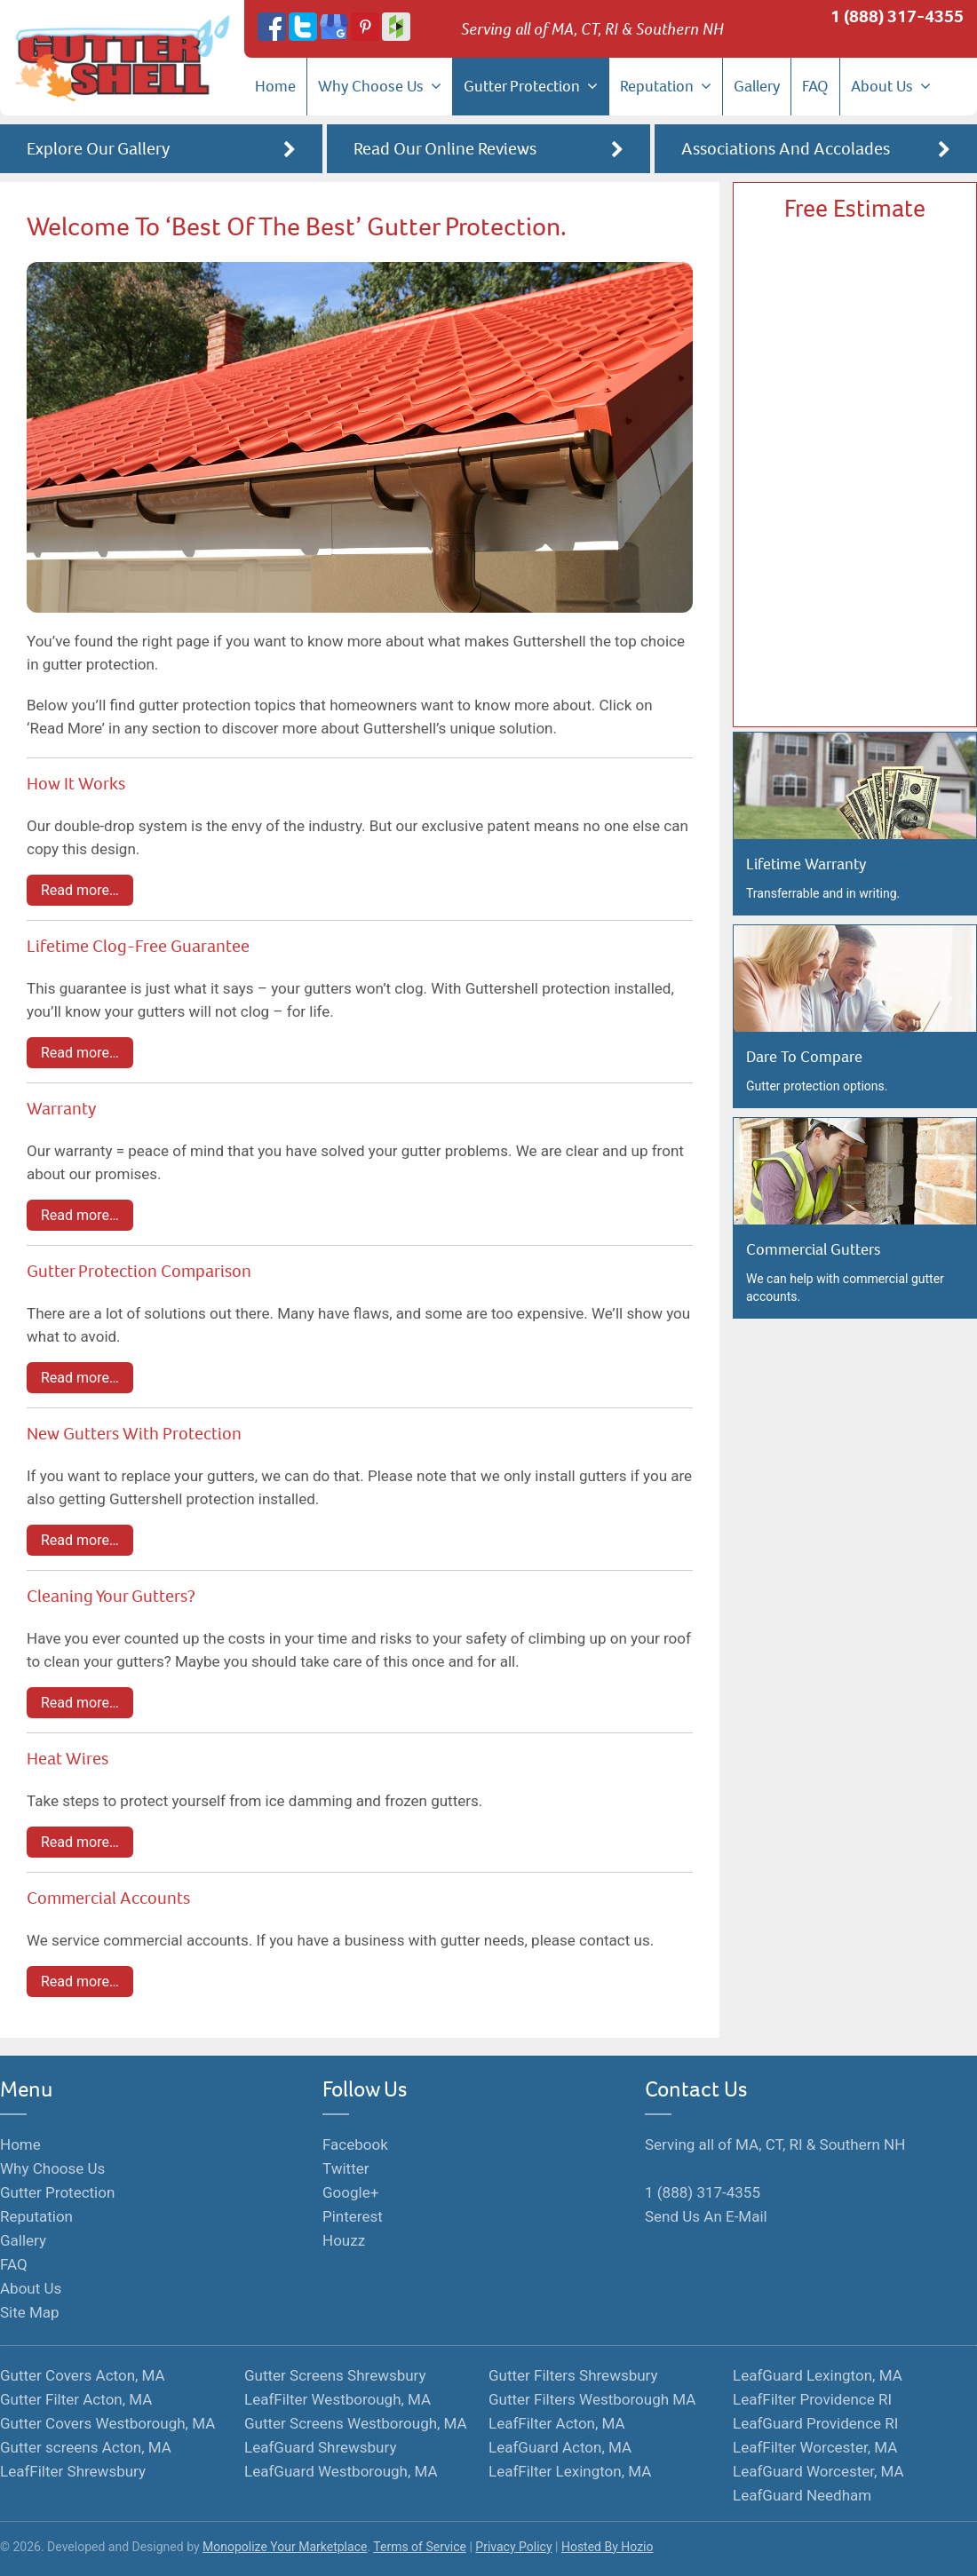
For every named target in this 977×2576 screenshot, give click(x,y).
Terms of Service (419, 2547)
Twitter (345, 2168)
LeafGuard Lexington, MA (817, 2375)
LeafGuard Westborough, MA (341, 2471)
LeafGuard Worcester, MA (818, 2471)
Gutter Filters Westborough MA (591, 2399)
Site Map (30, 2312)
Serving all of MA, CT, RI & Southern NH (775, 2144)
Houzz (343, 2240)
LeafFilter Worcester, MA (815, 2447)
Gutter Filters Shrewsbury (573, 2375)
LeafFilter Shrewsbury (73, 2471)
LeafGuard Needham (802, 2495)
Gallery (757, 86)
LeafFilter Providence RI (812, 2399)
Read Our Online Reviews (488, 149)
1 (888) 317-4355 (897, 16)
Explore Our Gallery (161, 149)
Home (275, 86)
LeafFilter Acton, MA (556, 2423)
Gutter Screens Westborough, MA (355, 2423)
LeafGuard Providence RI (815, 2423)
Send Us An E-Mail (706, 2216)
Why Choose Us (379, 86)
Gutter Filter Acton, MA (76, 2399)
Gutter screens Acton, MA (85, 2447)
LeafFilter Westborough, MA (337, 2399)
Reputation (665, 86)
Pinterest (352, 2216)
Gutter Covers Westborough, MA (107, 2423)
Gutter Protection (531, 86)
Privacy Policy (513, 2547)
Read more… (80, 890)
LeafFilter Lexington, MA (569, 2471)
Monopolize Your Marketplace (285, 2547)
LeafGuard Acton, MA (559, 2447)
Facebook (355, 2144)
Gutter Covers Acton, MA (82, 2375)
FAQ (815, 86)
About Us (891, 86)
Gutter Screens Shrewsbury (335, 2375)
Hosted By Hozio (607, 2547)
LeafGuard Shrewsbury (320, 2447)
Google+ (350, 2192)
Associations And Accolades (815, 149)
